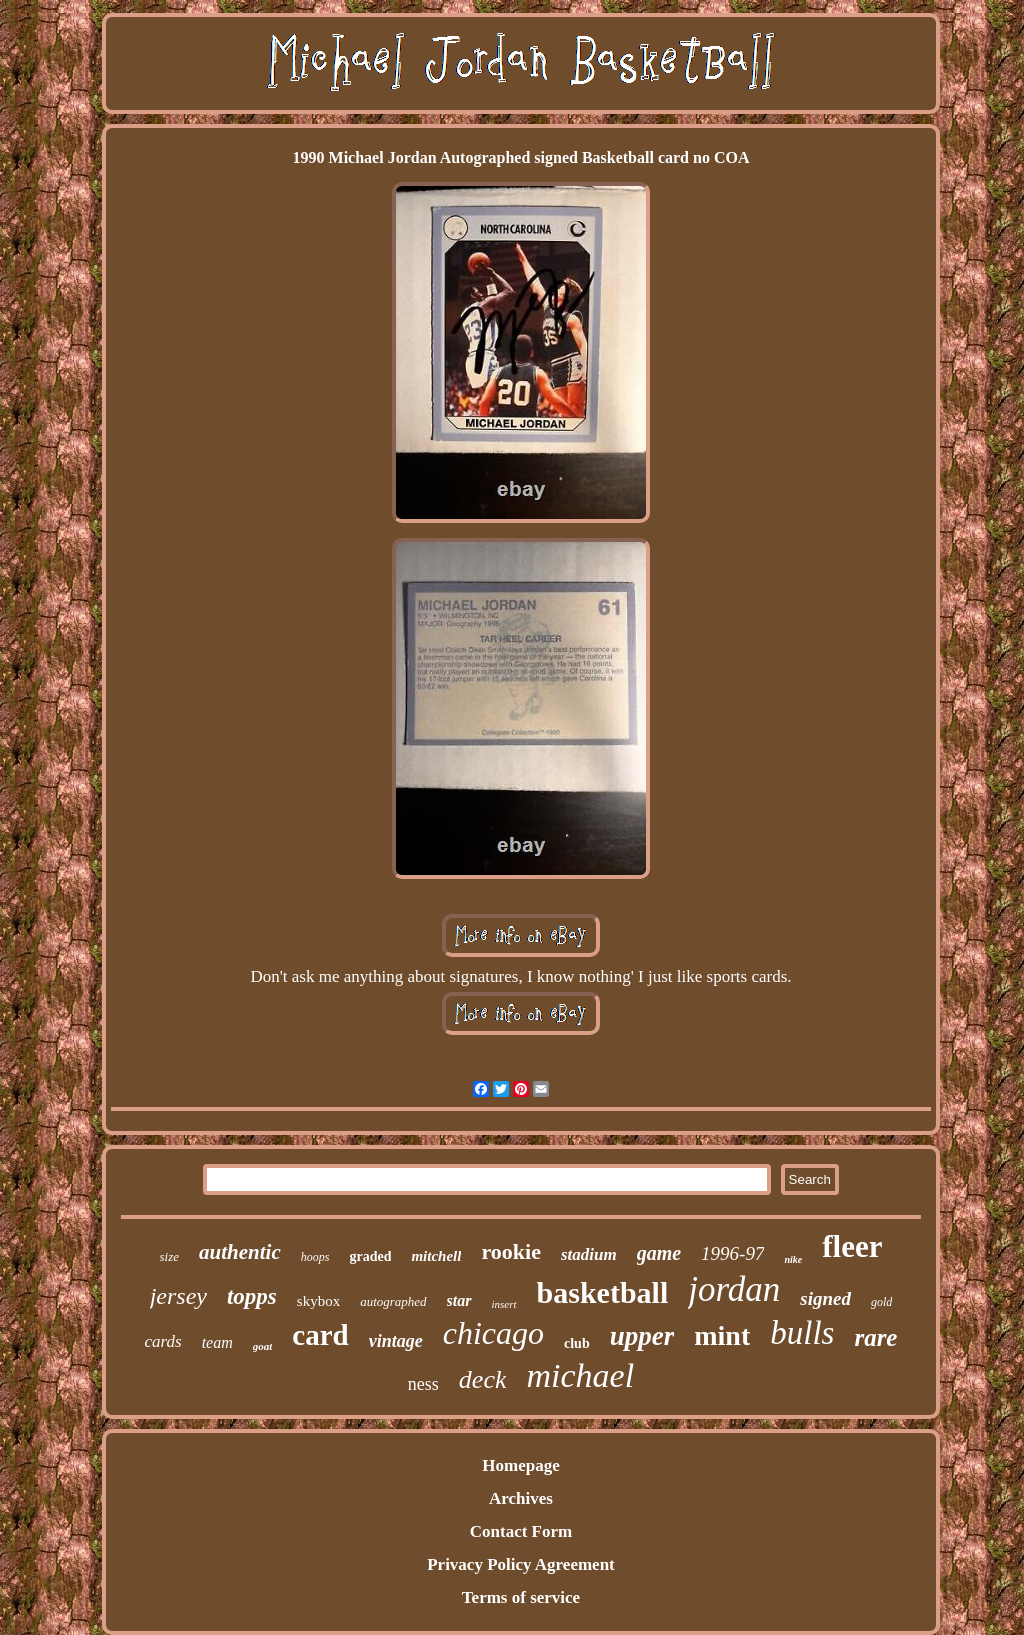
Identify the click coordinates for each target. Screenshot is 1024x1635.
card (320, 1335)
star (459, 1300)
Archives (521, 1498)
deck (483, 1379)
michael (580, 1375)
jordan (734, 1289)
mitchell (436, 1256)
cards (163, 1341)
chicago (493, 1333)
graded (370, 1256)
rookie (510, 1251)
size (170, 1256)
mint (722, 1335)
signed (825, 1298)
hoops (315, 1257)
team (217, 1342)
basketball (603, 1292)
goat (263, 1346)
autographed (393, 1301)
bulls (802, 1333)
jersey (178, 1296)
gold (881, 1302)
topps (252, 1296)
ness (423, 1384)
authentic (240, 1252)
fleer (852, 1246)
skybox (318, 1301)
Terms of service (521, 1597)
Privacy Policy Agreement (521, 1564)
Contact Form (521, 1531)
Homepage (520, 1465)
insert (504, 1304)
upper (642, 1336)
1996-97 (732, 1253)
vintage (396, 1341)
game (659, 1253)
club (577, 1343)
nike (793, 1259)
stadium (589, 1254)
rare (875, 1337)
